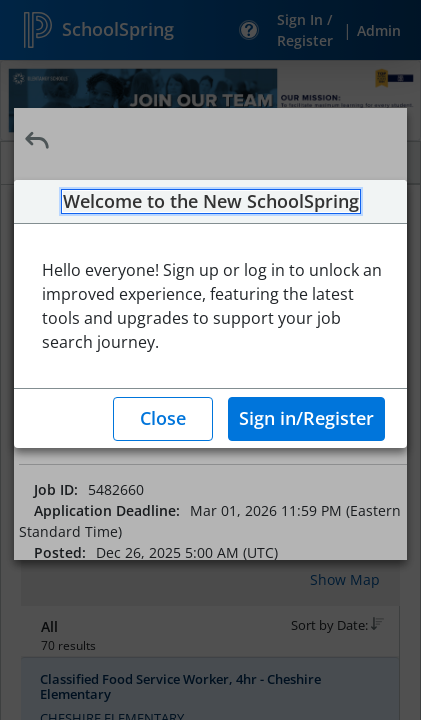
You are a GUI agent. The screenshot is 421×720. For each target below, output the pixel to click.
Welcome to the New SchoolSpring (211, 202)
